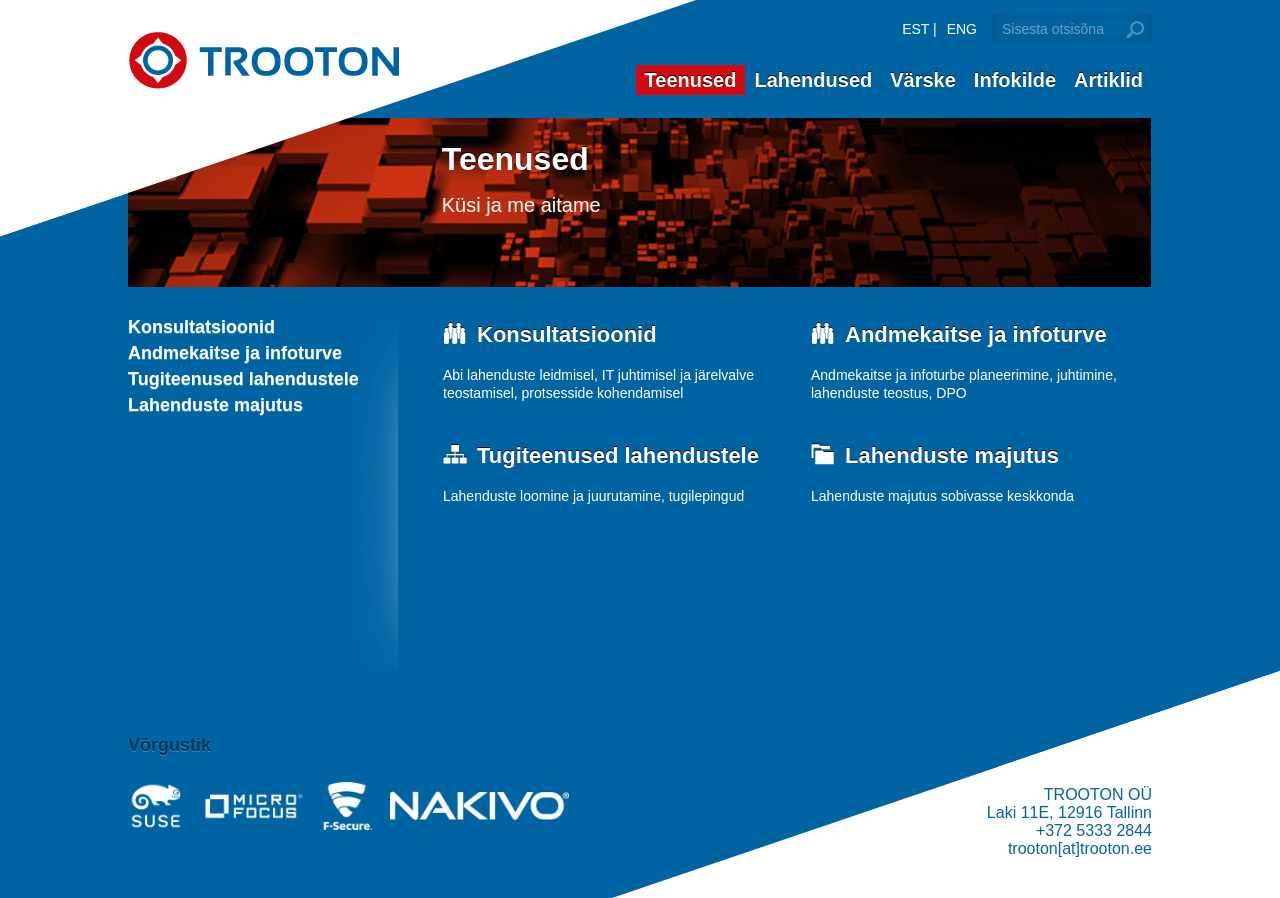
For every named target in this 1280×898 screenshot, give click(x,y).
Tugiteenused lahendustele (243, 379)
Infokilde (1015, 80)
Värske (923, 80)
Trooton (263, 60)
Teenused (691, 80)
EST (915, 29)
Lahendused (813, 80)
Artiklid (1108, 80)
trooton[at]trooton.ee (1080, 848)
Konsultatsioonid (201, 327)
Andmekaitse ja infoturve (235, 353)
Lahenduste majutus (215, 405)
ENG (962, 29)
